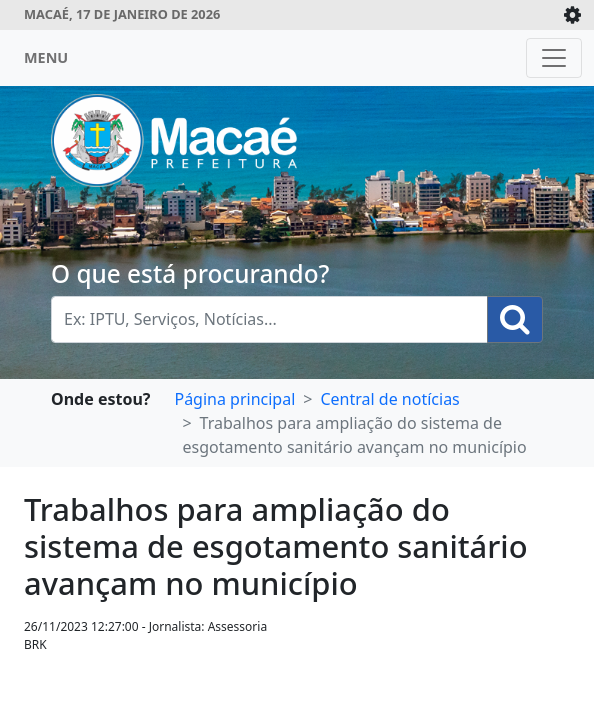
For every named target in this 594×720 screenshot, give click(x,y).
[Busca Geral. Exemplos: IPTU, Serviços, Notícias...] (269, 319)
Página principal (234, 399)
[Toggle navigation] (554, 58)
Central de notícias (389, 399)
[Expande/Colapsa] (572, 15)
